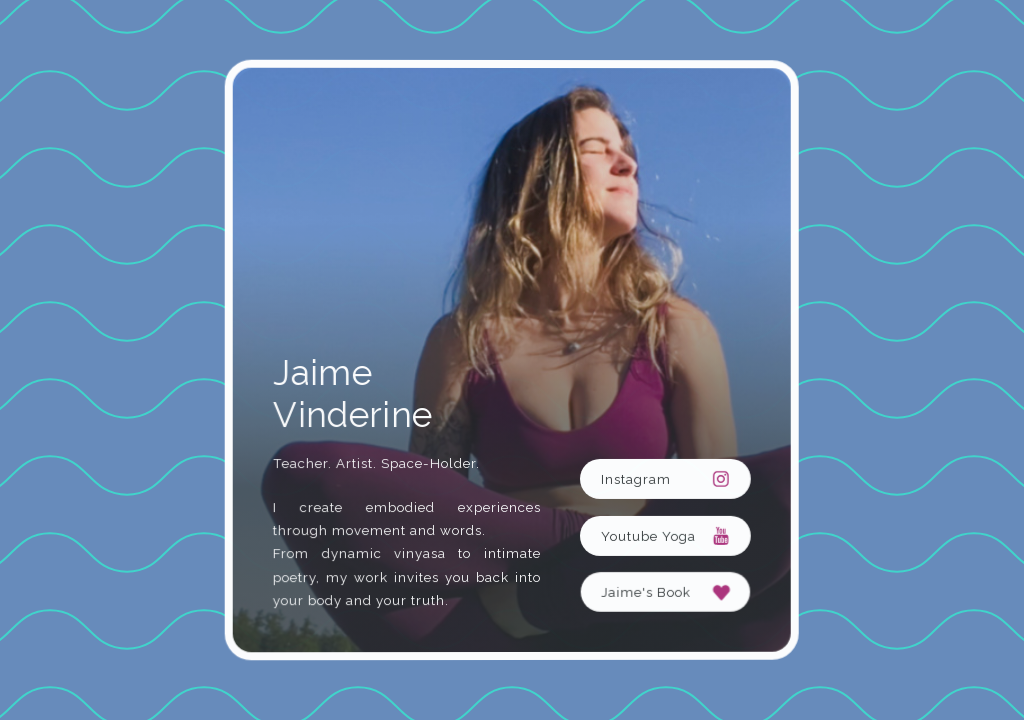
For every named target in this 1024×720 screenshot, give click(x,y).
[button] (665, 478)
